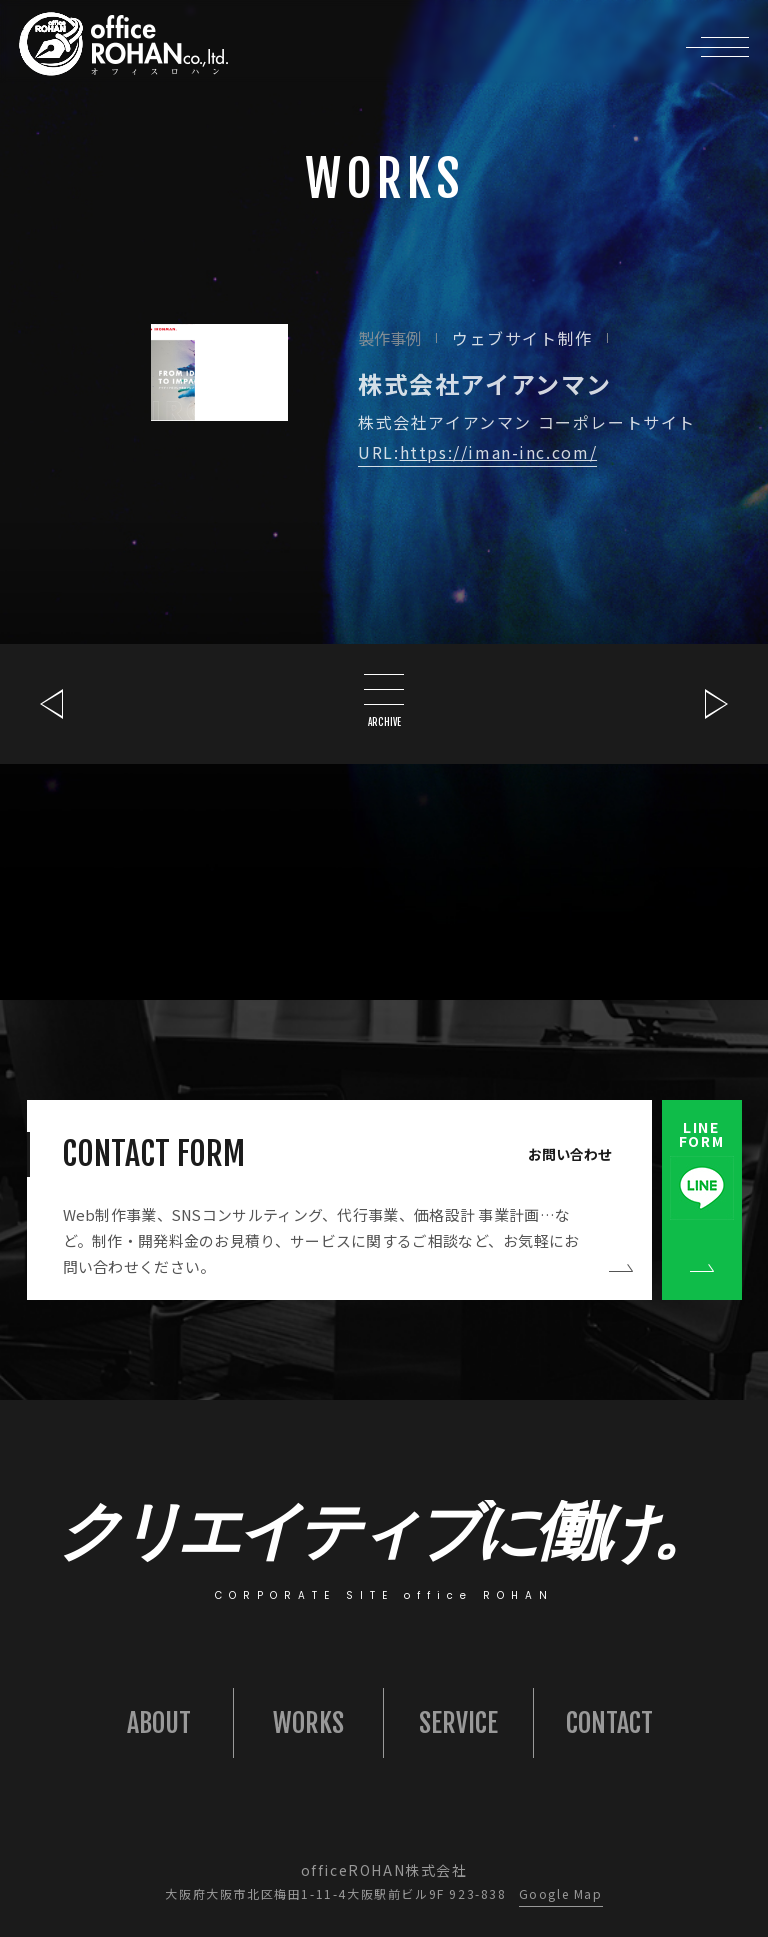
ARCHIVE (384, 701)
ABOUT (159, 1723)
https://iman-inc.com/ (499, 452)
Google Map (561, 1893)
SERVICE (458, 1723)
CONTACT (609, 1723)
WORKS (308, 1723)
